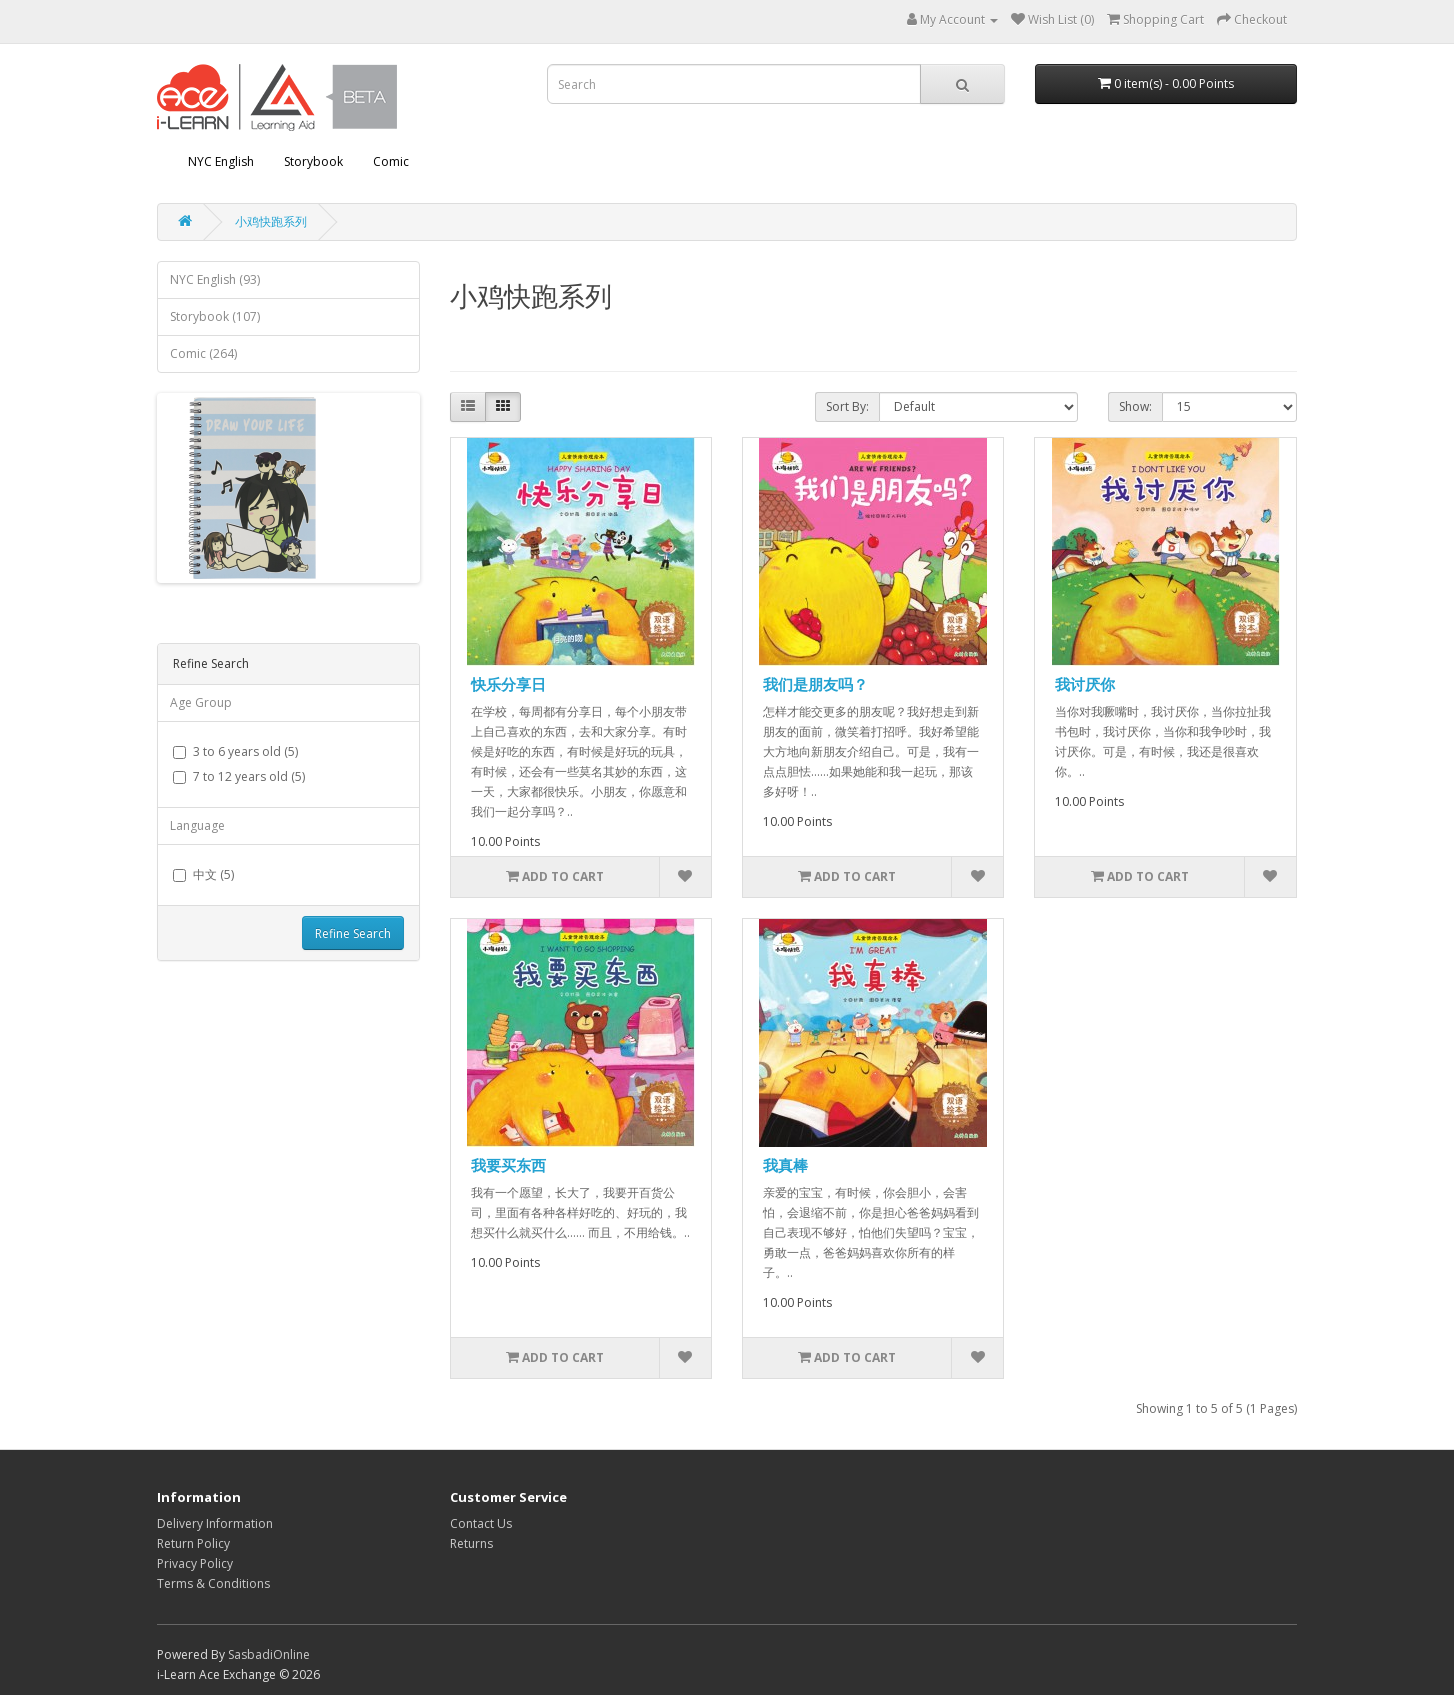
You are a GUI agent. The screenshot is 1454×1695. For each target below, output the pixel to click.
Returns (471, 1543)
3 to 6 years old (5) (235, 751)
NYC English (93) (215, 279)
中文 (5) (203, 874)
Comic (391, 161)
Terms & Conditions (213, 1583)
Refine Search (353, 933)
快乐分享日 (508, 684)
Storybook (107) (215, 316)
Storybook (313, 161)
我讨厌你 (1085, 684)
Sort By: (847, 406)
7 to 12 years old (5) (239, 776)
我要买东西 (508, 1165)
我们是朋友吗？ (815, 684)
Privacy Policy (195, 1563)
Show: (1135, 406)
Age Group (201, 702)
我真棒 (785, 1165)
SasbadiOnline (269, 1654)
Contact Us (481, 1523)
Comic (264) (203, 353)
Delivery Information (215, 1523)
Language (197, 825)
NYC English (221, 161)
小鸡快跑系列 (271, 221)
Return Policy (193, 1543)
